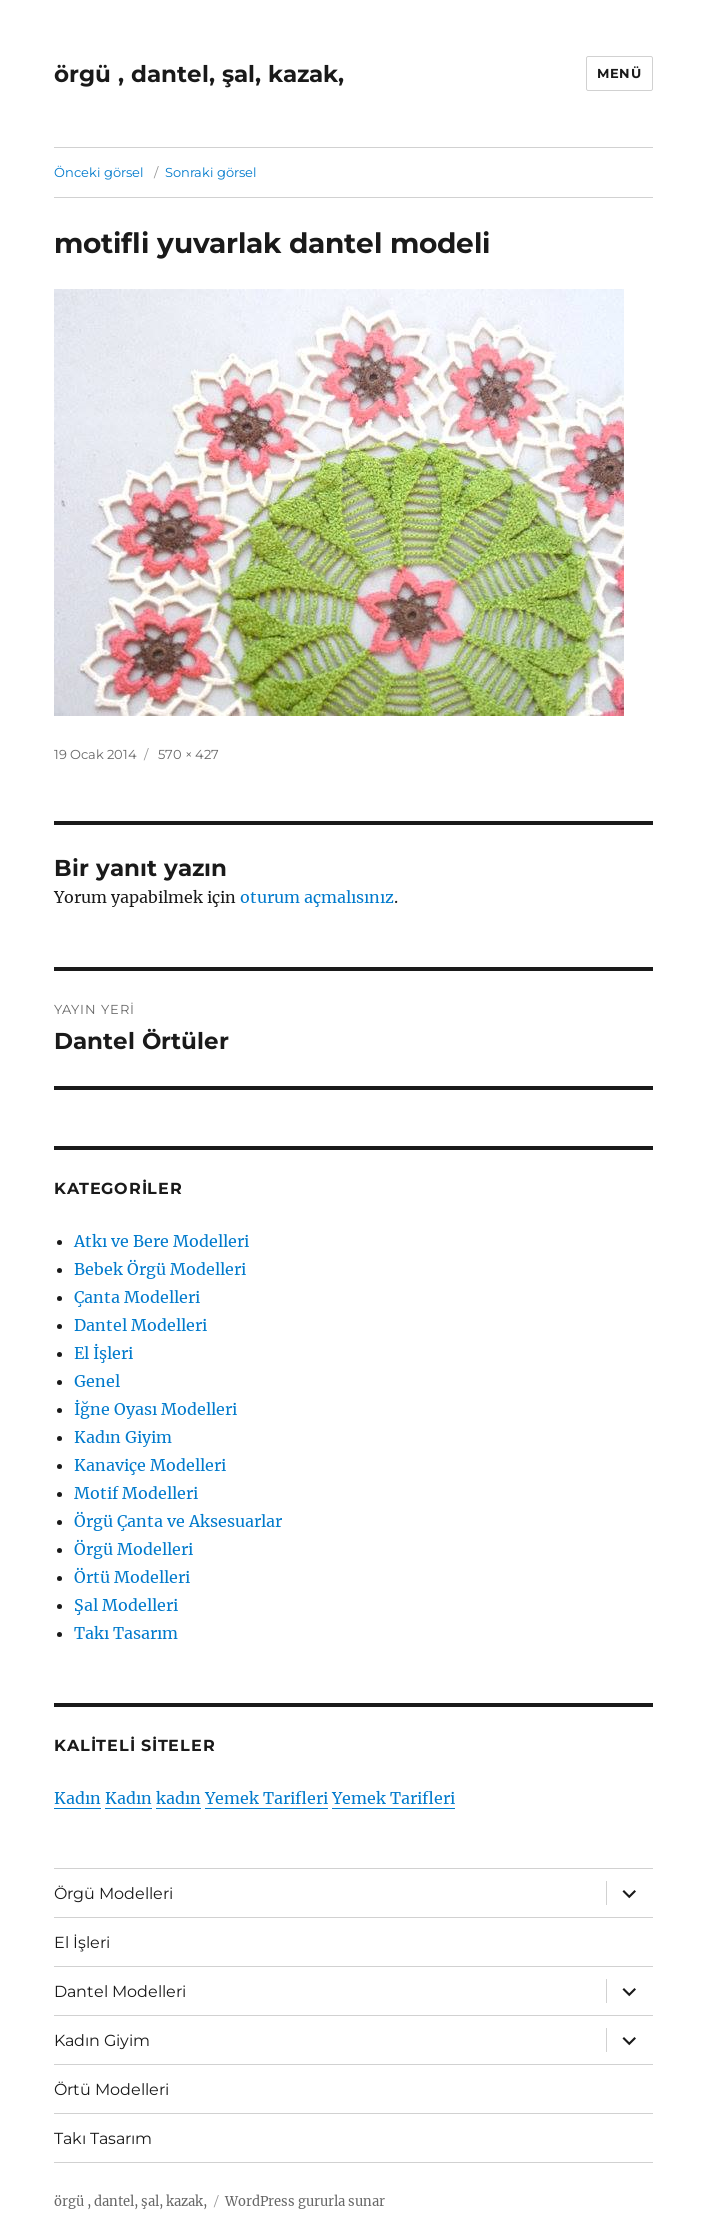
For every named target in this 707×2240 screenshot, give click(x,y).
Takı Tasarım (126, 1633)
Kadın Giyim (123, 1437)
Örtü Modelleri (132, 1577)
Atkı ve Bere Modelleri (161, 1241)
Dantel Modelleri (140, 1325)
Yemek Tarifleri (266, 1798)
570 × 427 (188, 754)
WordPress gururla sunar (305, 2201)
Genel (97, 1381)
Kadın (77, 1798)
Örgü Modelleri (133, 1549)
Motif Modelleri (136, 1493)
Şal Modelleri (126, 1605)
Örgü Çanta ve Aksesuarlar (178, 1521)
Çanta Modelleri (137, 1297)
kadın (178, 1798)
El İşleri (103, 1353)
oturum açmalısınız (317, 897)
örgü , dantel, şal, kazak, (199, 74)
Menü (619, 73)
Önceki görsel (99, 172)
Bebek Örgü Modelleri (160, 1269)
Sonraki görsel (211, 172)
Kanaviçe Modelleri (150, 1465)
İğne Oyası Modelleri (155, 1409)
